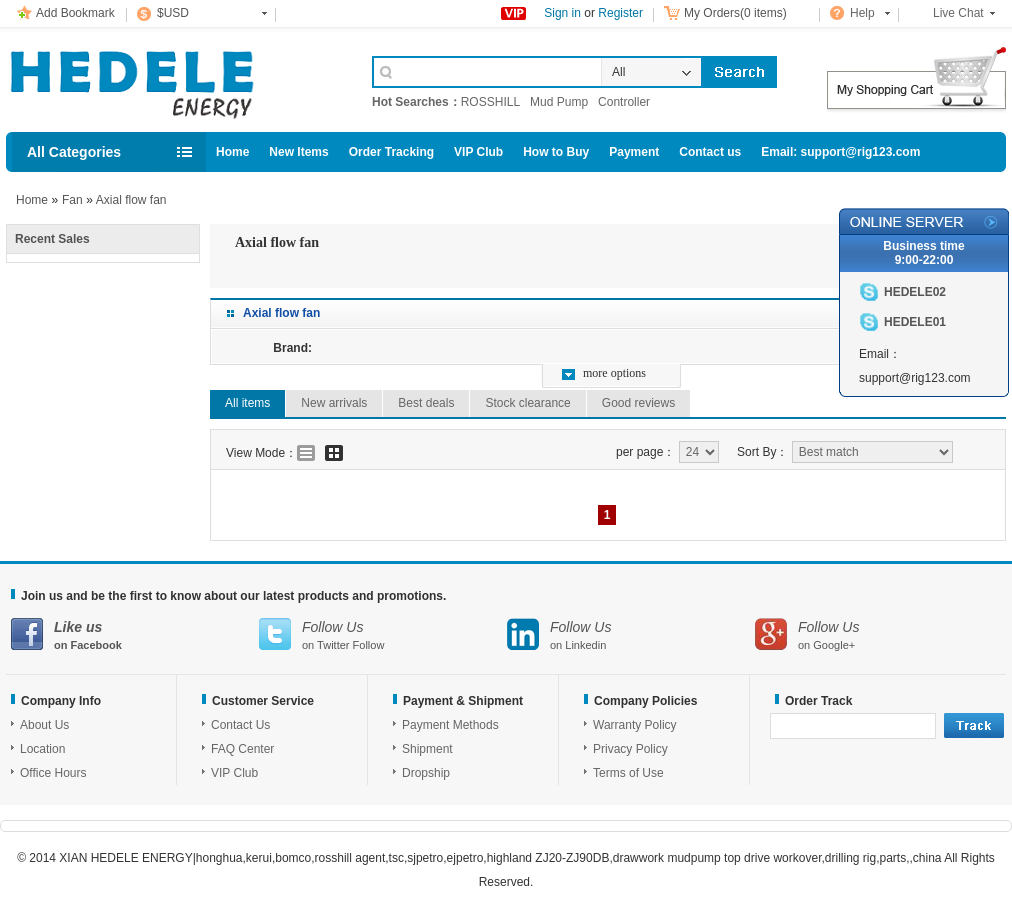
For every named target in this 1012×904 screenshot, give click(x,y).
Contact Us (240, 725)
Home (232, 152)
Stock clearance (527, 403)
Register (620, 13)
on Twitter (383, 634)
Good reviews (638, 403)
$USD (173, 13)
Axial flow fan (131, 200)
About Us (44, 725)
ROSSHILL (490, 102)
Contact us (710, 152)
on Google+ (879, 634)
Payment (634, 152)
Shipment (427, 749)
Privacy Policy (630, 749)
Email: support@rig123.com (840, 152)
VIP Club (478, 152)
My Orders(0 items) (735, 13)
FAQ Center (242, 749)
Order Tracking (391, 152)
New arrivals (334, 403)
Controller (624, 102)
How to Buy (556, 152)
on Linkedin (631, 634)
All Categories (74, 152)
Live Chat (958, 13)
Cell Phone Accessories (168, 78)
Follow (369, 645)
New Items (298, 152)
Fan (72, 200)
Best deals (426, 403)
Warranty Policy (635, 725)
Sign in (562, 13)
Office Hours (53, 773)
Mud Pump (559, 102)
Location (42, 749)
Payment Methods (450, 725)
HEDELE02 (915, 292)
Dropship (426, 773)
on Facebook (135, 634)
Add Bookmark (75, 13)
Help (862, 13)
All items (247, 403)
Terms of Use (628, 773)
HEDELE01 (915, 322)
